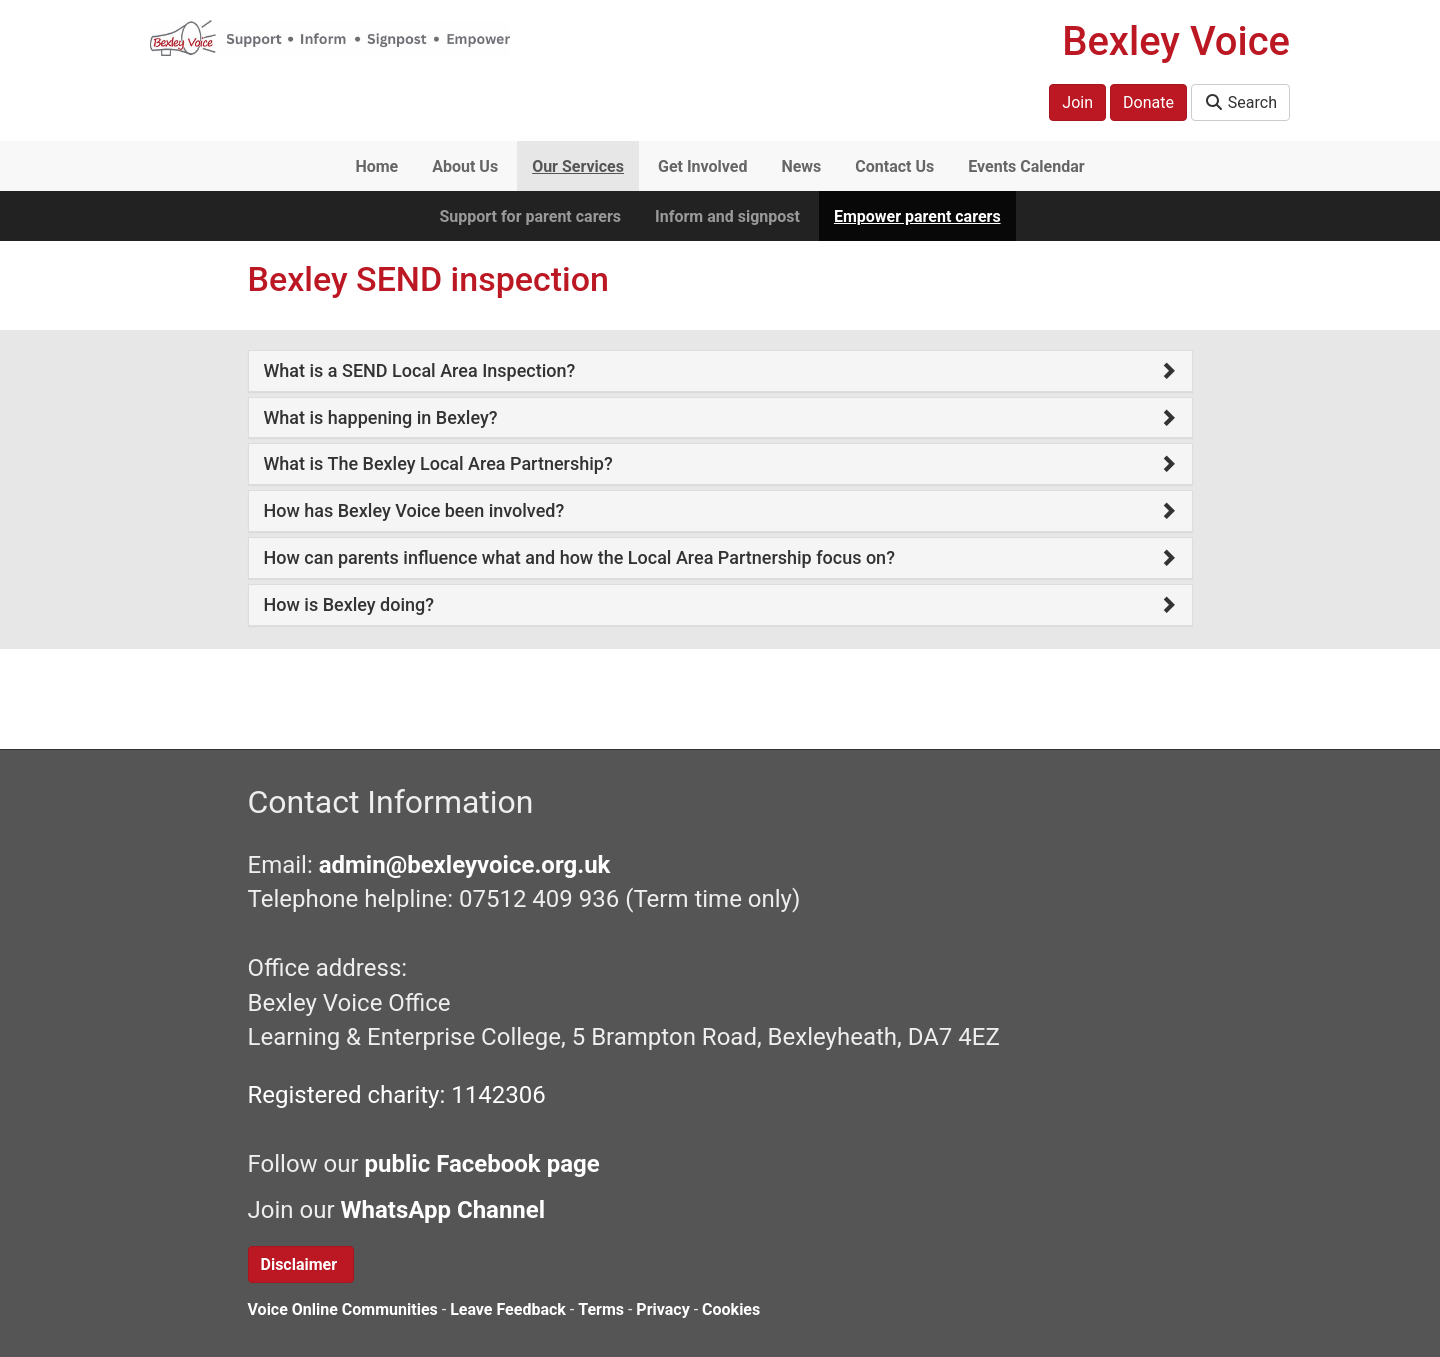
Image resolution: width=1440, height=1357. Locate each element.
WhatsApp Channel (445, 1210)
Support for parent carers (530, 216)
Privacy (662, 1309)
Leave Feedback (508, 1309)
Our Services (578, 166)
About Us (465, 166)
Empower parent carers (917, 216)
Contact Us (894, 166)
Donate (1148, 102)
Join (1077, 102)
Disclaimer (301, 1264)
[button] (720, 371)
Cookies (731, 1309)
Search (1240, 102)
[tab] (720, 371)
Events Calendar (1026, 166)
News (801, 166)
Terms (601, 1309)
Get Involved (702, 166)
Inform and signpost (727, 216)
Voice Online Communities (343, 1309)
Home (376, 166)
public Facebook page (482, 1164)
